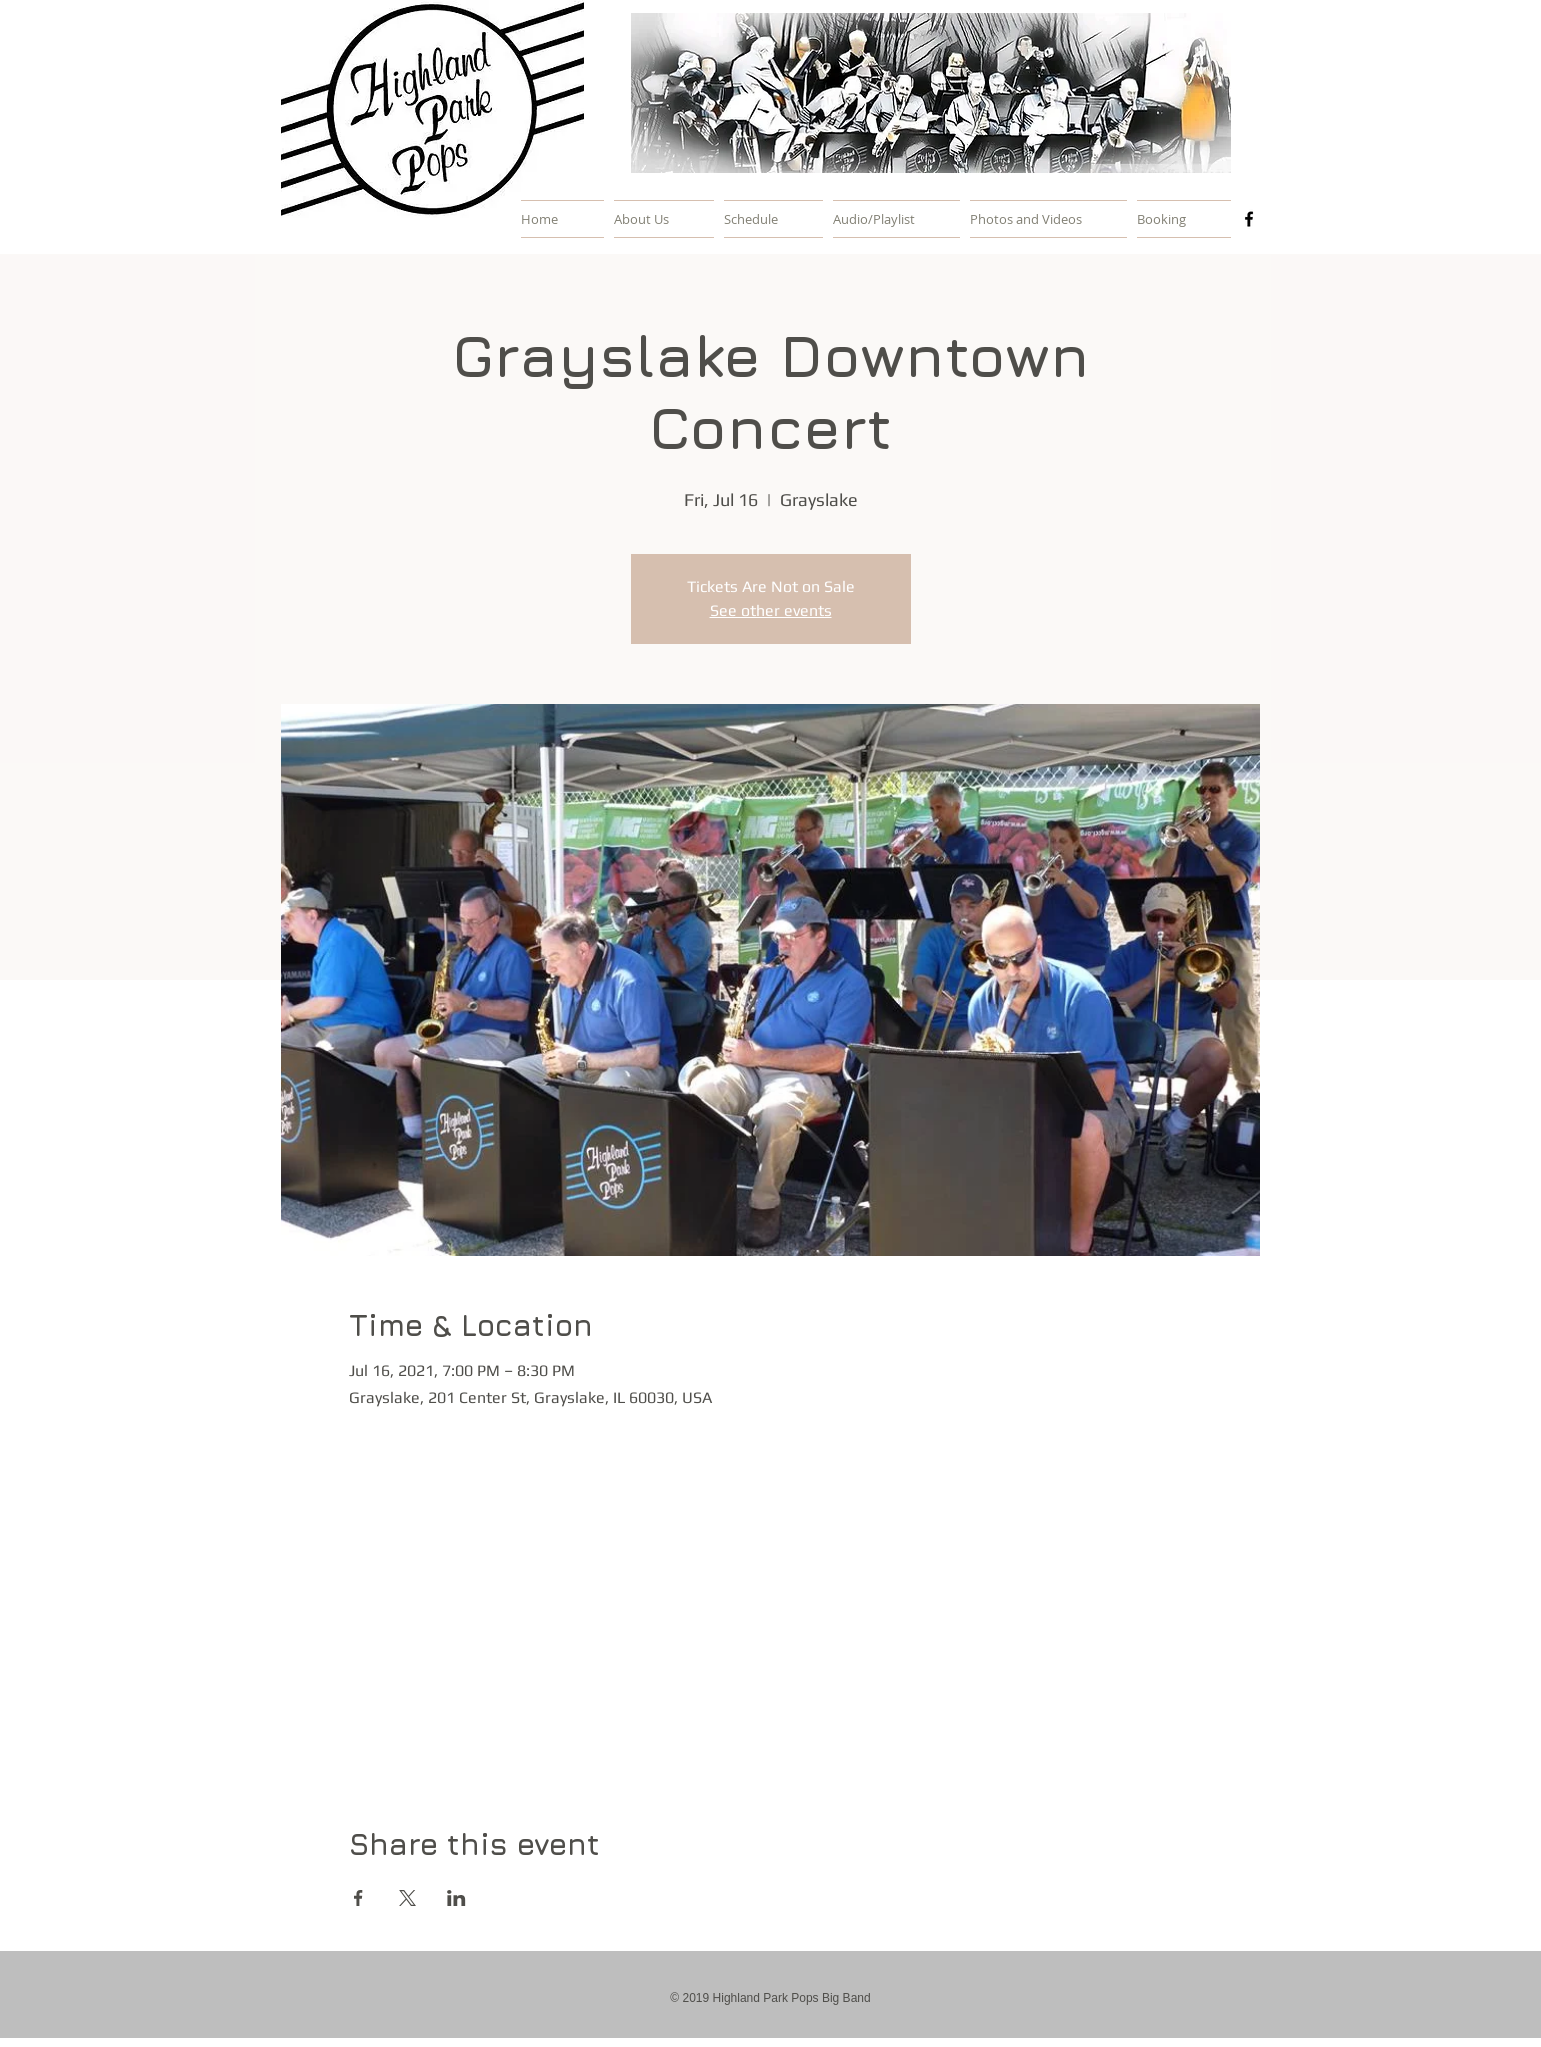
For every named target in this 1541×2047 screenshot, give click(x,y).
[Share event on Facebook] (358, 1898)
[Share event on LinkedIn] (456, 1898)
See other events (771, 610)
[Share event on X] (407, 1898)
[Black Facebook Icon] (1249, 219)
